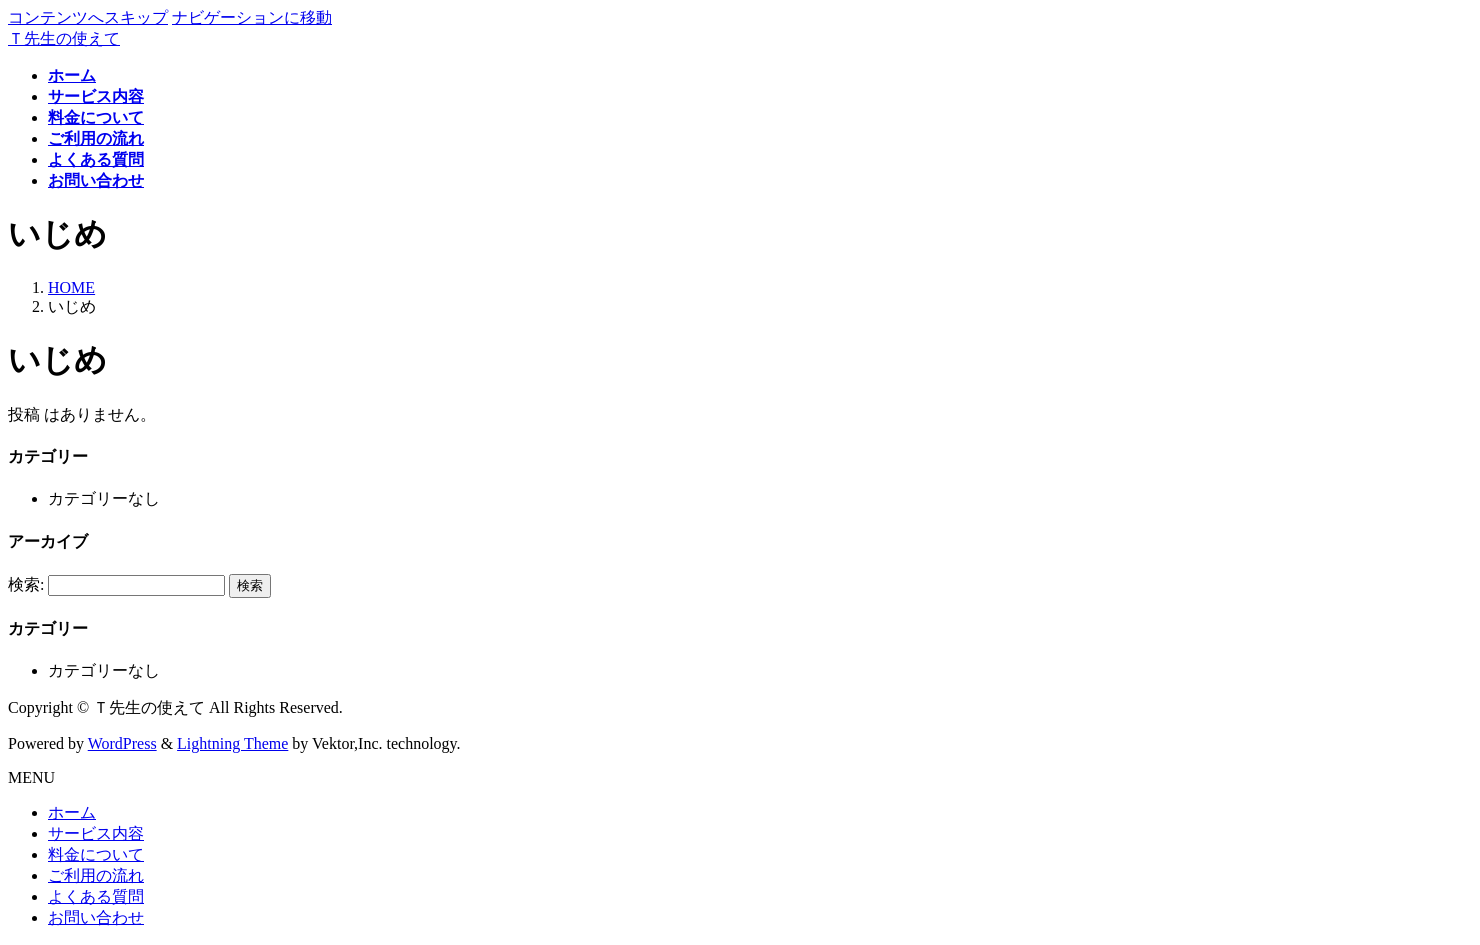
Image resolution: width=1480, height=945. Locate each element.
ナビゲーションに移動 (252, 17)
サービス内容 (96, 833)
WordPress (122, 743)
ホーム (72, 812)
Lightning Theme (232, 743)
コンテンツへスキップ (88, 17)
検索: (26, 584)
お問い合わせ (96, 917)
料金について (96, 854)
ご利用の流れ (96, 875)
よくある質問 (96, 896)
